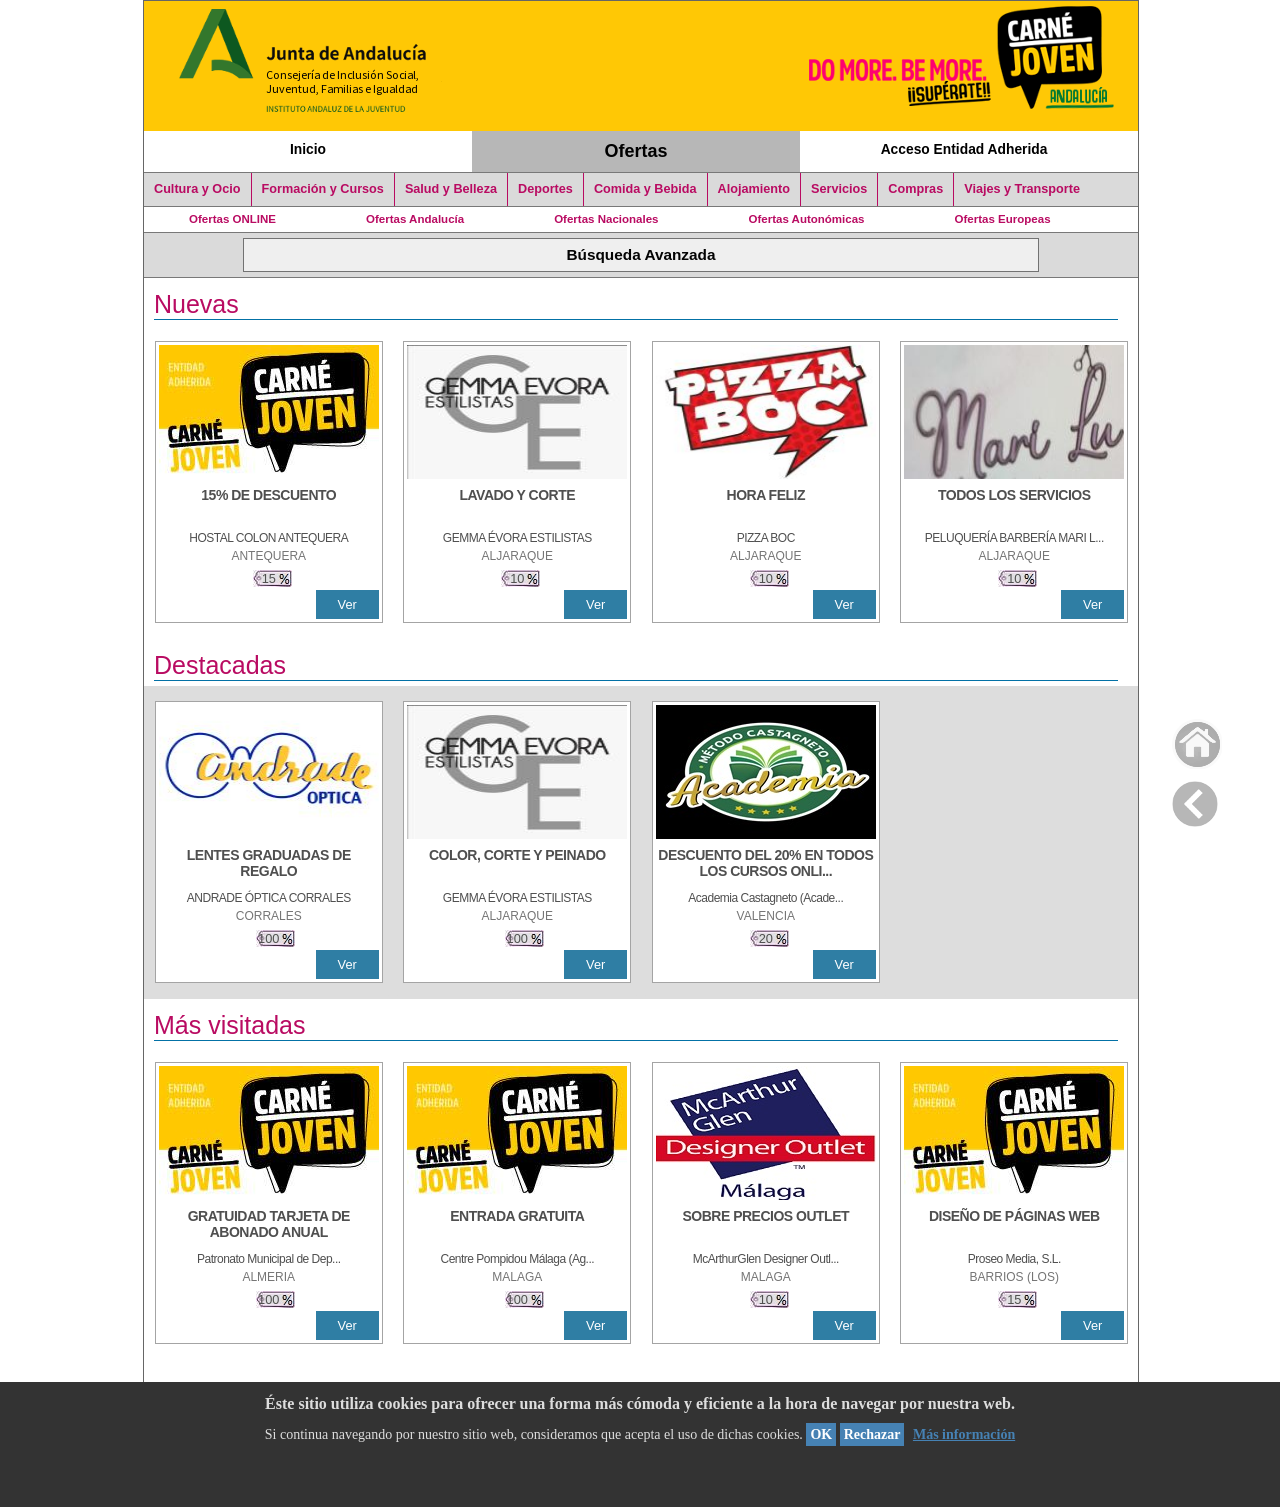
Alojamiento (754, 189)
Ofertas (636, 151)
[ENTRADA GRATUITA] (517, 1226)
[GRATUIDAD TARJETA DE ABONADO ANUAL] (269, 1226)
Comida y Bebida (645, 189)
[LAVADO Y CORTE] (517, 505)
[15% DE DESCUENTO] (269, 505)
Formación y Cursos (323, 189)
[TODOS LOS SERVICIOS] (1014, 505)
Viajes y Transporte (1022, 189)
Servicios (839, 189)
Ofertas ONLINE (232, 219)
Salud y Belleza (451, 189)
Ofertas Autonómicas (806, 219)
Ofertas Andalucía (415, 219)
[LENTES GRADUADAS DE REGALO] (269, 865)
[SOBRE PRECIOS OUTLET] (766, 1226)
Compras (915, 189)
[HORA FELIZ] (766, 505)
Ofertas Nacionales (606, 219)
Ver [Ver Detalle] (347, 604)
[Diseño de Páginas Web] (1014, 1226)
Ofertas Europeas (1003, 219)
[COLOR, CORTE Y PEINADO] (517, 865)
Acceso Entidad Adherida (964, 149)
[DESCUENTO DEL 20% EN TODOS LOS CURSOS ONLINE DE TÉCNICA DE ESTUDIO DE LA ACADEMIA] (766, 865)
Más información (964, 1434)
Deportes (545, 189)
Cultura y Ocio (197, 189)
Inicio (308, 149)
